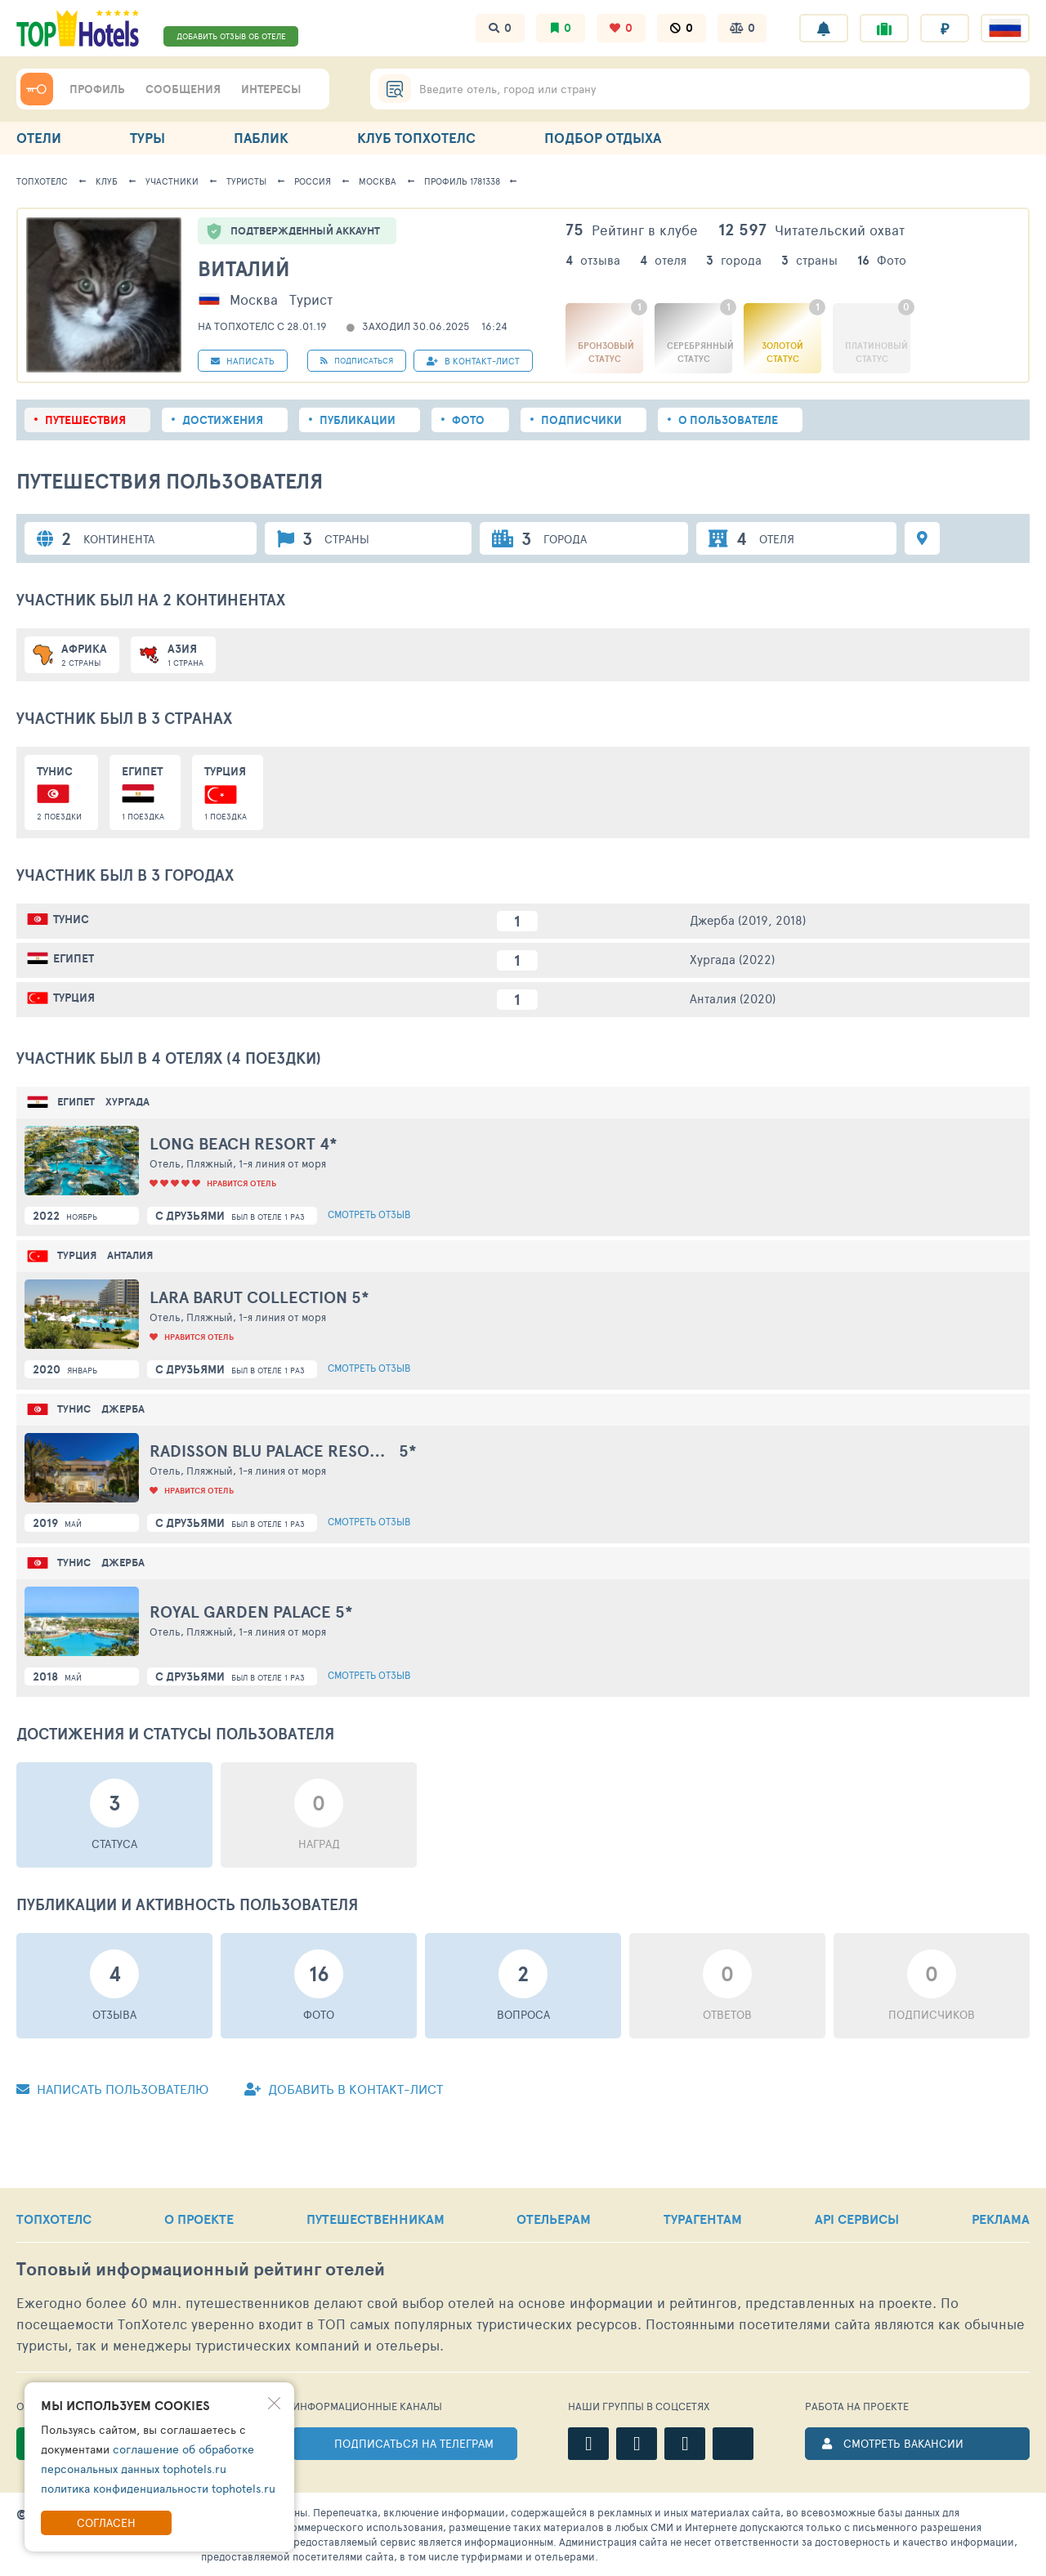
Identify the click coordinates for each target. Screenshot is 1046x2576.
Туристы (246, 181)
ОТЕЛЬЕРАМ (553, 2219)
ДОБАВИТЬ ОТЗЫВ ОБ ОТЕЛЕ (231, 36)
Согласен (106, 2522)
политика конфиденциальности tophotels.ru (158, 2488)
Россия (312, 181)
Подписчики (581, 420)
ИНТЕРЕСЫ (271, 89)
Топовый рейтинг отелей (200, 2269)
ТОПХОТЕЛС (54, 2219)
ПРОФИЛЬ (97, 89)
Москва (377, 181)
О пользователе (728, 420)
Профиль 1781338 (462, 181)
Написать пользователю (112, 2088)
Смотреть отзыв (369, 1214)
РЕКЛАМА (1001, 2219)
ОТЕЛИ (38, 137)
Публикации (358, 420)
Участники (172, 181)
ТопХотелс (42, 181)
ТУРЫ (147, 137)
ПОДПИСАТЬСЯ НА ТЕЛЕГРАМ (414, 2443)
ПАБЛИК (261, 137)
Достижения (222, 420)
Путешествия (85, 420)
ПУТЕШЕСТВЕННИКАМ (375, 2219)
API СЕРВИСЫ (857, 2219)
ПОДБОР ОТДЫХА (602, 137)
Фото (468, 420)
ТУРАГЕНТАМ (703, 2219)
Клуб (107, 181)
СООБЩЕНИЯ (183, 89)
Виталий (244, 268)
